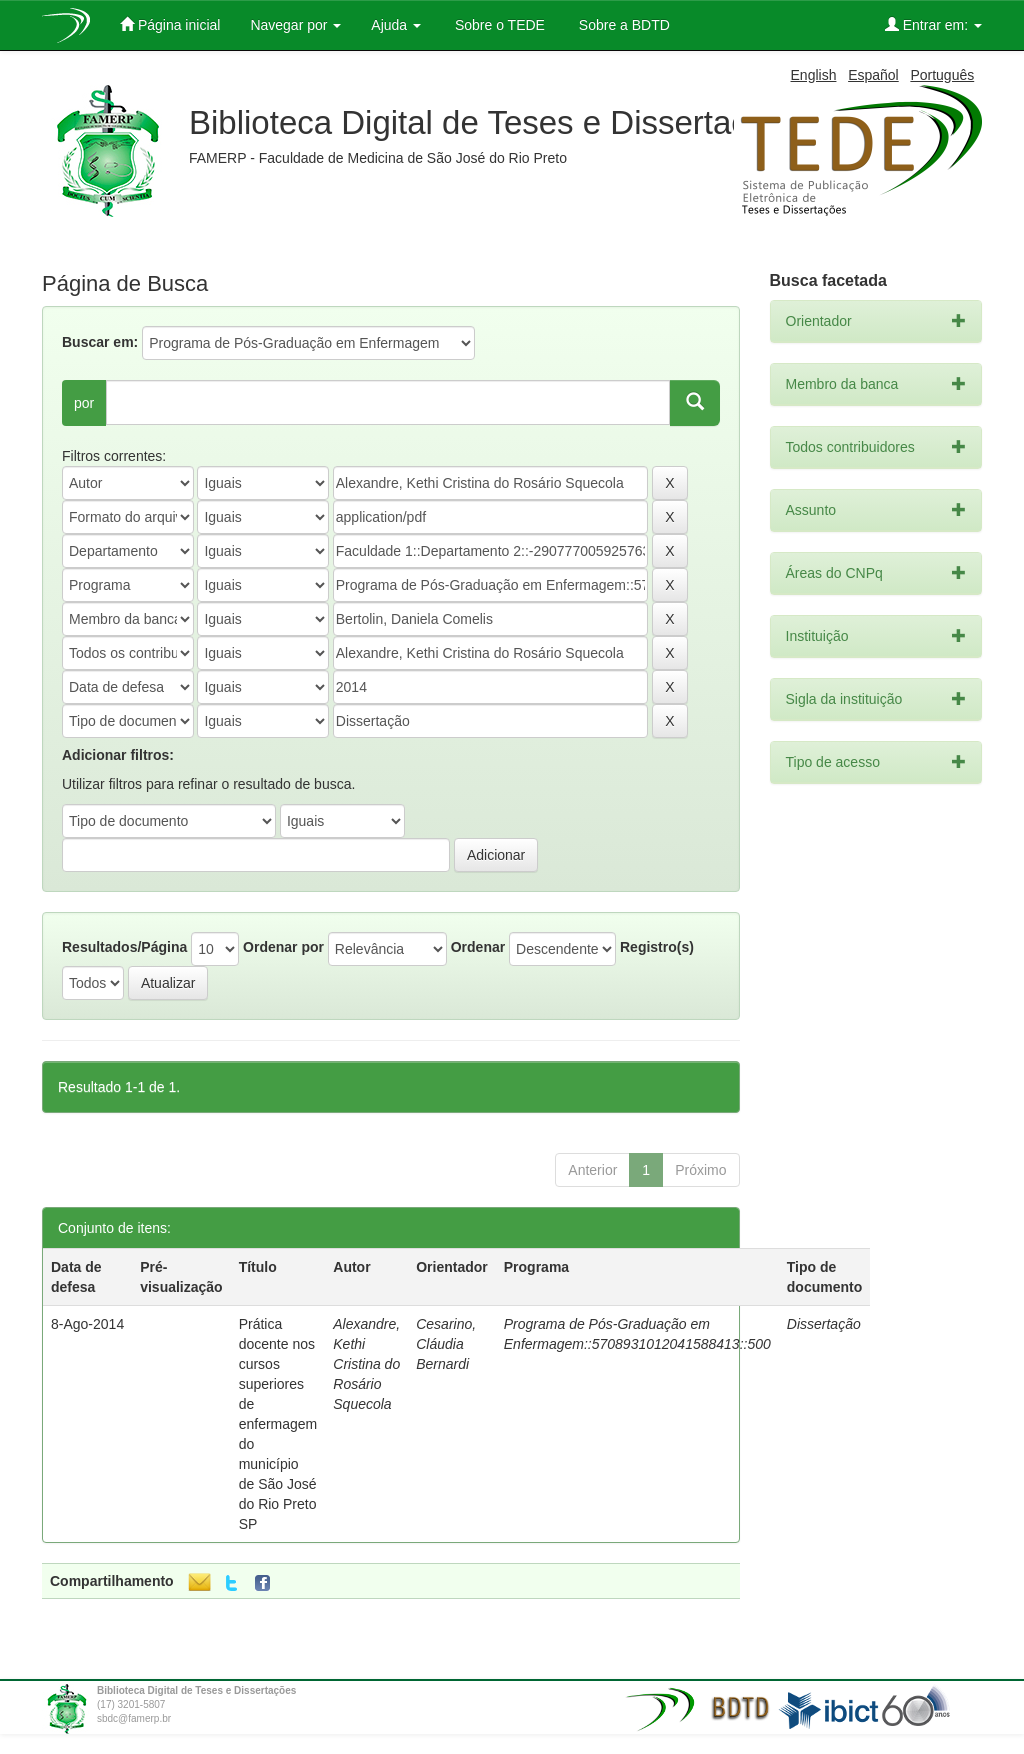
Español (873, 75)
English (814, 75)
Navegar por (295, 25)
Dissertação (824, 1324)
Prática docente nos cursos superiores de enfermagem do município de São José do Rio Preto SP (278, 1424)
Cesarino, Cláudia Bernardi (446, 1344)
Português (942, 75)
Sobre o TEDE (498, 25)
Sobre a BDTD (622, 25)
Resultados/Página (124, 947)
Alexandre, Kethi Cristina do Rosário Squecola (366, 1364)
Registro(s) (657, 947)
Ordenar (478, 947)
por (84, 403)
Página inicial (170, 24)
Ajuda (396, 25)
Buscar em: (100, 342)
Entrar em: (933, 24)
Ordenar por (283, 947)
